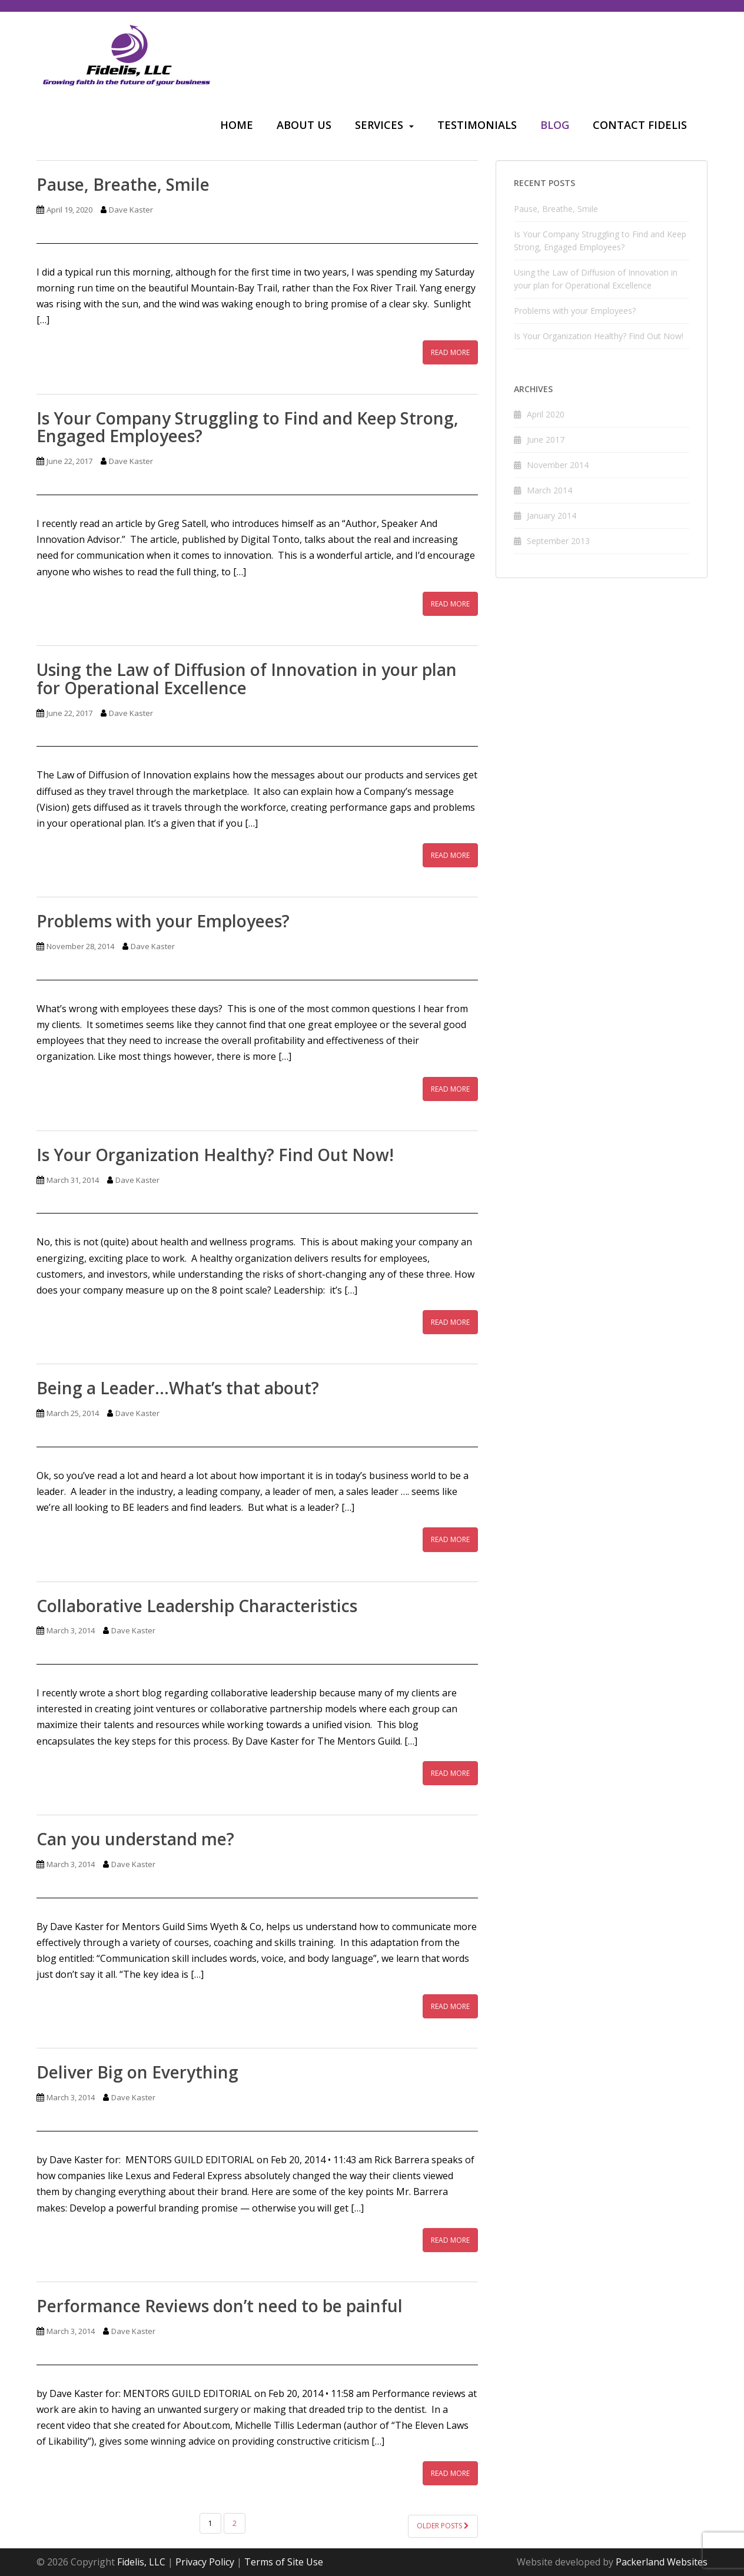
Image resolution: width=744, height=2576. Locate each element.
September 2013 (558, 540)
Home (236, 125)
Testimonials (477, 125)
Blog (554, 125)
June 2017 (545, 439)
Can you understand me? (135, 1839)
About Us (304, 125)
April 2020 (545, 414)
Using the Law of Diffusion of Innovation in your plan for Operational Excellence (246, 678)
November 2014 (558, 464)
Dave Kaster (131, 209)
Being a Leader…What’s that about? (177, 1388)
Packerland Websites (662, 2561)
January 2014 (551, 515)
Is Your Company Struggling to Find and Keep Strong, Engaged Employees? (247, 427)
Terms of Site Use (283, 2561)
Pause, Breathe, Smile (123, 184)
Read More (450, 352)
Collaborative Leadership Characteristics (196, 1605)
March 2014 (549, 490)
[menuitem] (236, 126)
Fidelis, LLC (141, 2561)
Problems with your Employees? (163, 921)
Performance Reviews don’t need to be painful (219, 2306)
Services (379, 125)
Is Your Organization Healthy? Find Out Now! (215, 1154)
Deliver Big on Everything (137, 2072)
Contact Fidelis (640, 125)
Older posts (443, 2526)
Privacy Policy (204, 2561)
